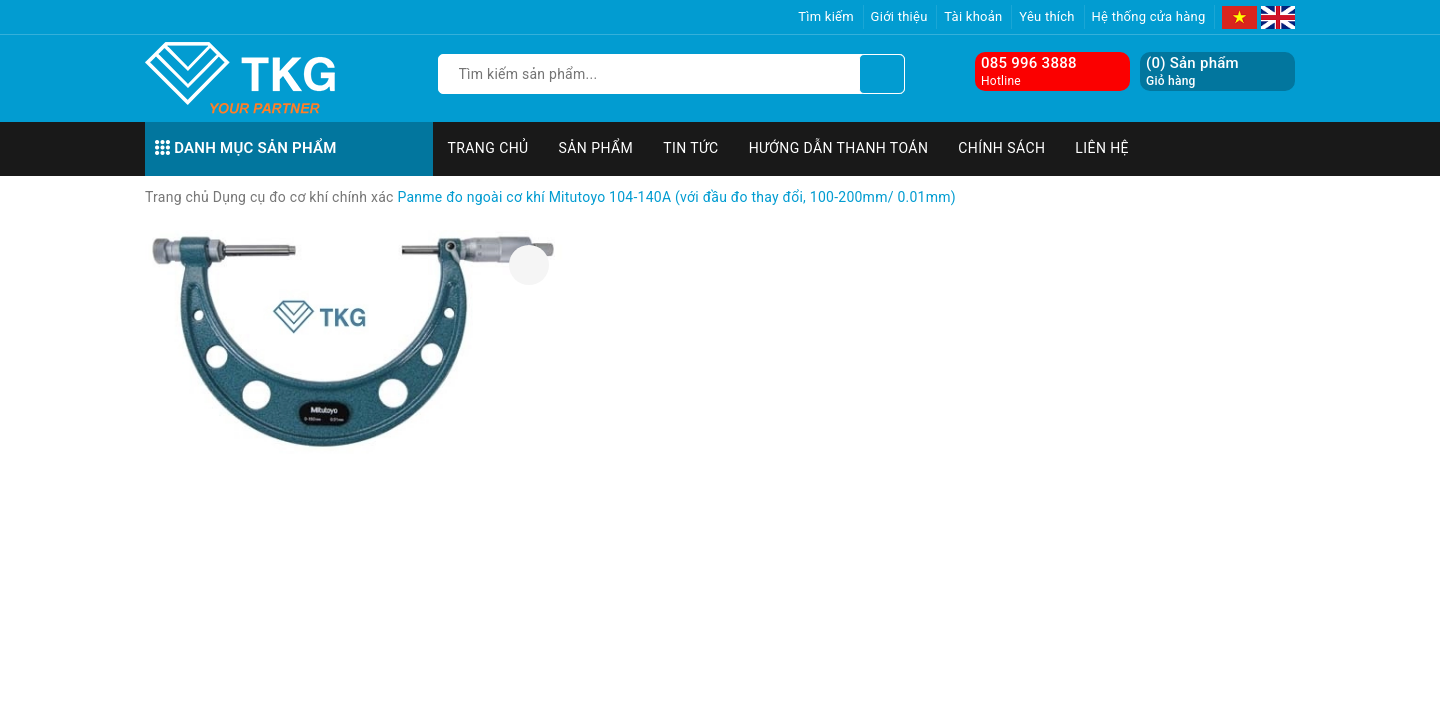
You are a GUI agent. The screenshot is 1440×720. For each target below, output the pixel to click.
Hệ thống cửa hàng (1149, 16)
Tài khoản (973, 16)
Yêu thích (1047, 16)
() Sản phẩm (1192, 71)
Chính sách (1001, 148)
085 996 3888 (1029, 63)
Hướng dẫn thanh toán (839, 148)
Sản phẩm (596, 148)
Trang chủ (488, 148)
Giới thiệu (899, 16)
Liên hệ (1102, 148)
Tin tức (691, 148)
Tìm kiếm (826, 16)
